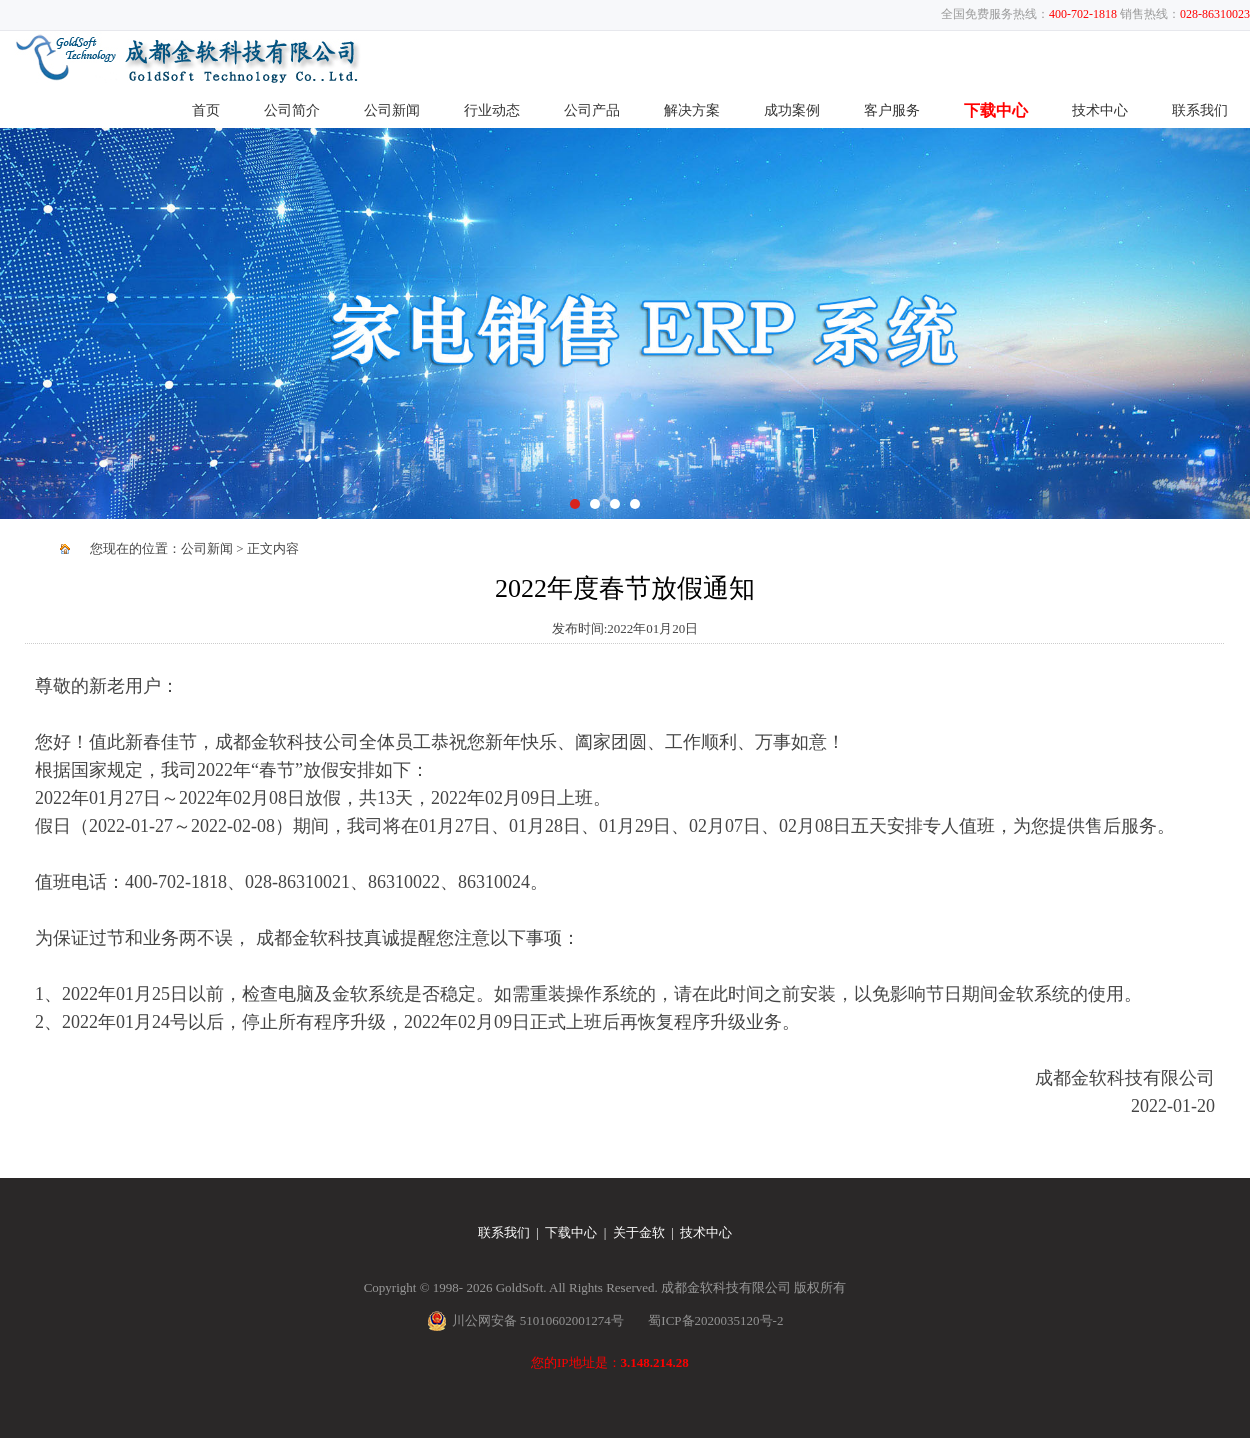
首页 (206, 110)
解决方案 (692, 110)
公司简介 (292, 110)
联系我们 (1200, 110)
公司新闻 (392, 110)
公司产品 (592, 110)
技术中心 (1100, 110)
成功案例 (792, 110)
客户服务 (892, 110)
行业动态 (492, 110)
